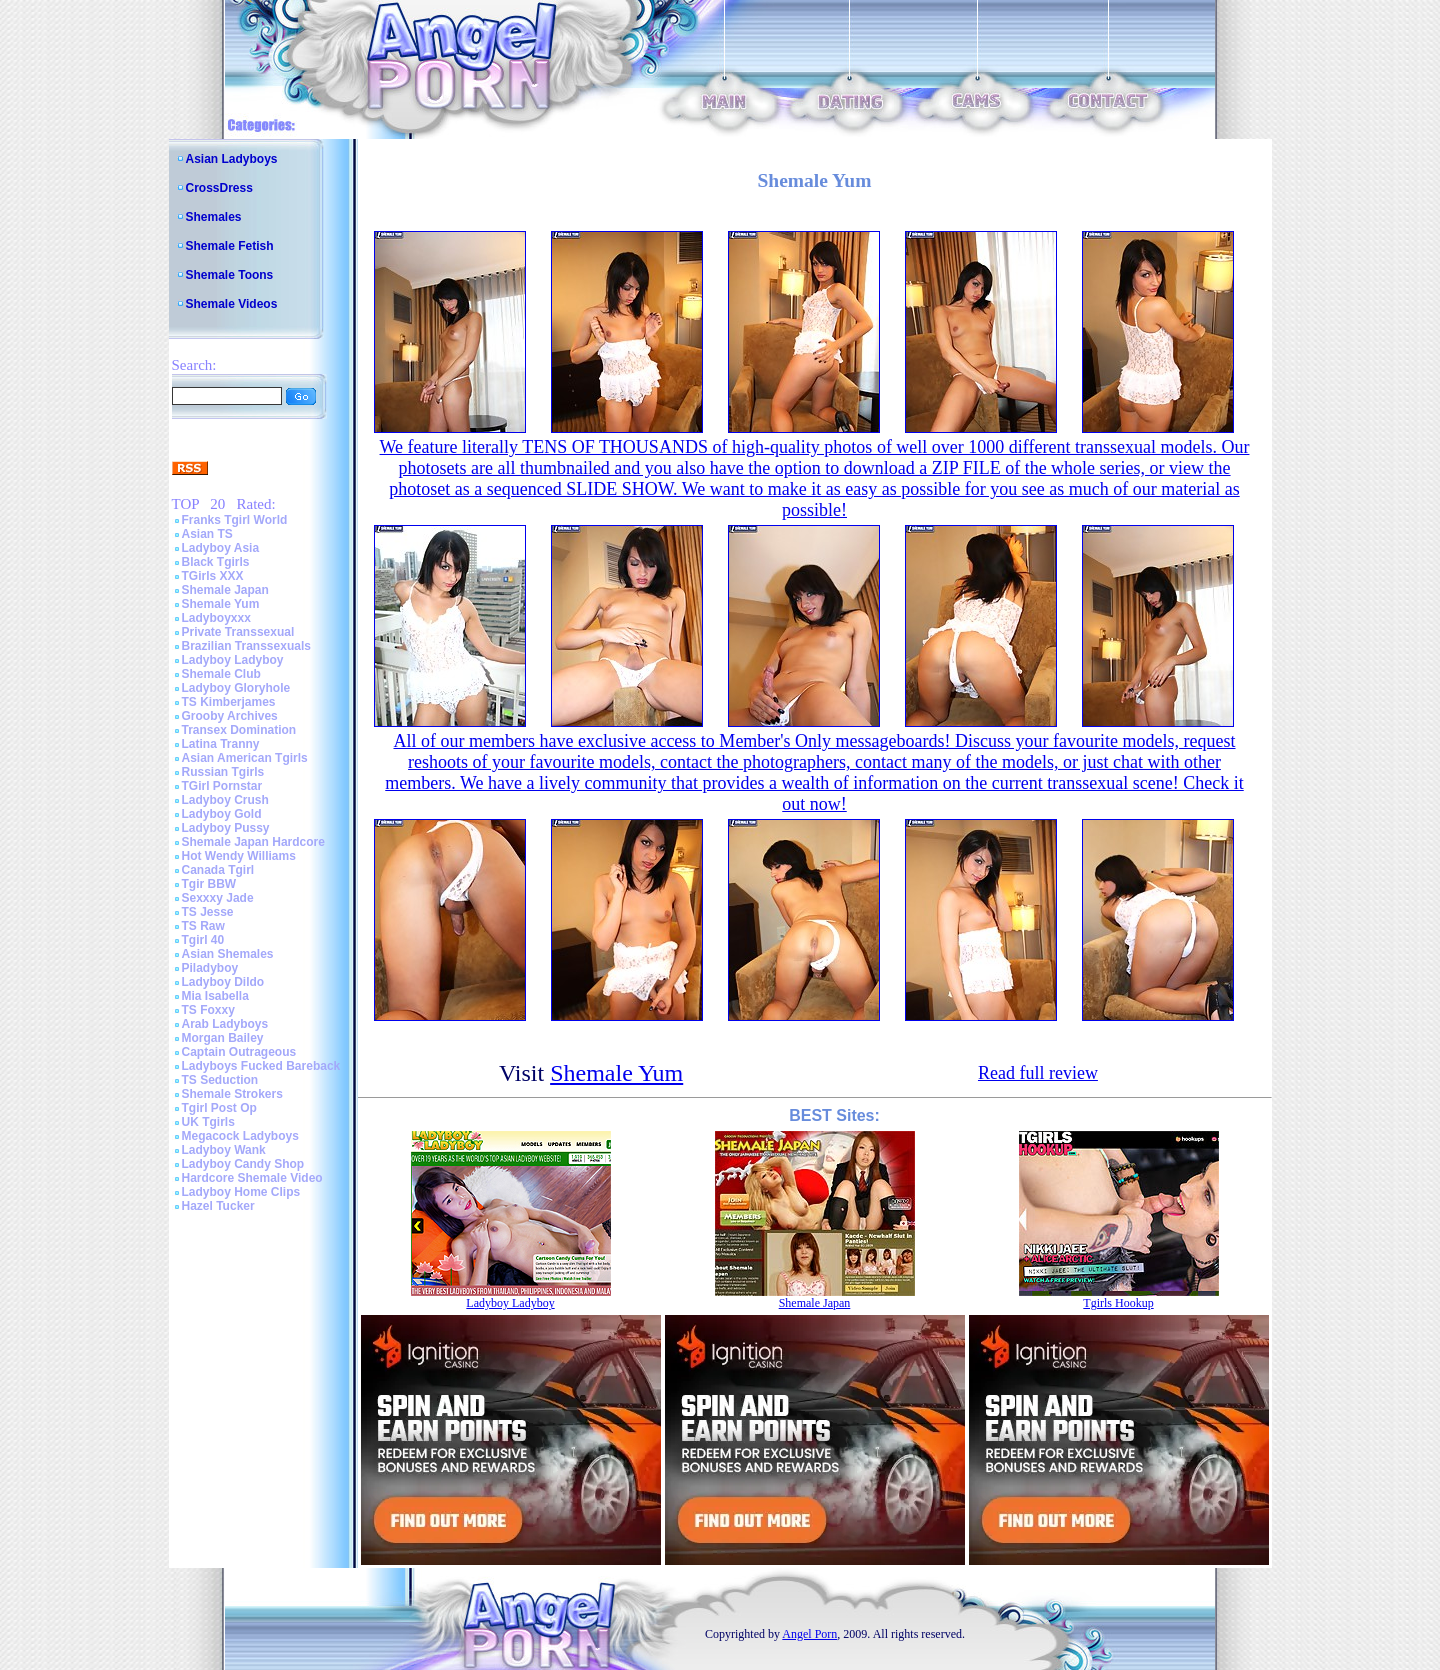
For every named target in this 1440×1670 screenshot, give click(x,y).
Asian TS (207, 534)
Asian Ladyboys (232, 159)
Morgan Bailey (223, 1038)
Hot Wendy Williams (239, 856)
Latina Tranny (221, 744)
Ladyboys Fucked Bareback (261, 1066)
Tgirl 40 (203, 940)
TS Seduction (220, 1080)
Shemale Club (221, 674)
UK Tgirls (208, 1122)
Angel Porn (809, 1634)
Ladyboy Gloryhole (236, 688)
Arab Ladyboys (225, 1024)
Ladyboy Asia (221, 548)
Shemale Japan (225, 590)
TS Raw (203, 926)
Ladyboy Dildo (223, 982)
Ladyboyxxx (216, 618)
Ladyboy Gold (222, 814)
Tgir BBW (209, 884)
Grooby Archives (230, 716)
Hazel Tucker (218, 1206)
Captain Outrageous (239, 1052)
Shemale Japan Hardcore (253, 842)
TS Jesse (208, 912)
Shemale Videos (232, 304)
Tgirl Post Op (219, 1108)
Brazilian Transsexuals (246, 646)
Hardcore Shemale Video (252, 1178)
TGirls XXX (213, 576)
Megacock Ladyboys (240, 1136)
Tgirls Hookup (1118, 1303)
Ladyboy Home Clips (241, 1192)
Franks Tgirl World (235, 520)
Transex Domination (239, 730)
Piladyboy (210, 968)
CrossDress (219, 188)
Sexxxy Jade (218, 898)
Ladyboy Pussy (226, 828)
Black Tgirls (216, 562)
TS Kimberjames (229, 702)
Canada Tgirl (218, 870)
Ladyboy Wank (224, 1150)
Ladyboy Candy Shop (243, 1164)
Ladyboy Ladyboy (233, 660)
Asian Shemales (228, 954)
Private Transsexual (238, 632)
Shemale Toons (230, 275)
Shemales (214, 217)
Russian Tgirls (223, 772)
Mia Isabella (215, 996)
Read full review (1038, 1073)
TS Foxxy (208, 1010)
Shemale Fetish (230, 246)
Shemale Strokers (232, 1094)
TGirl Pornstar (222, 786)
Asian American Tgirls (245, 758)
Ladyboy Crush (225, 800)
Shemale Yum (221, 604)
